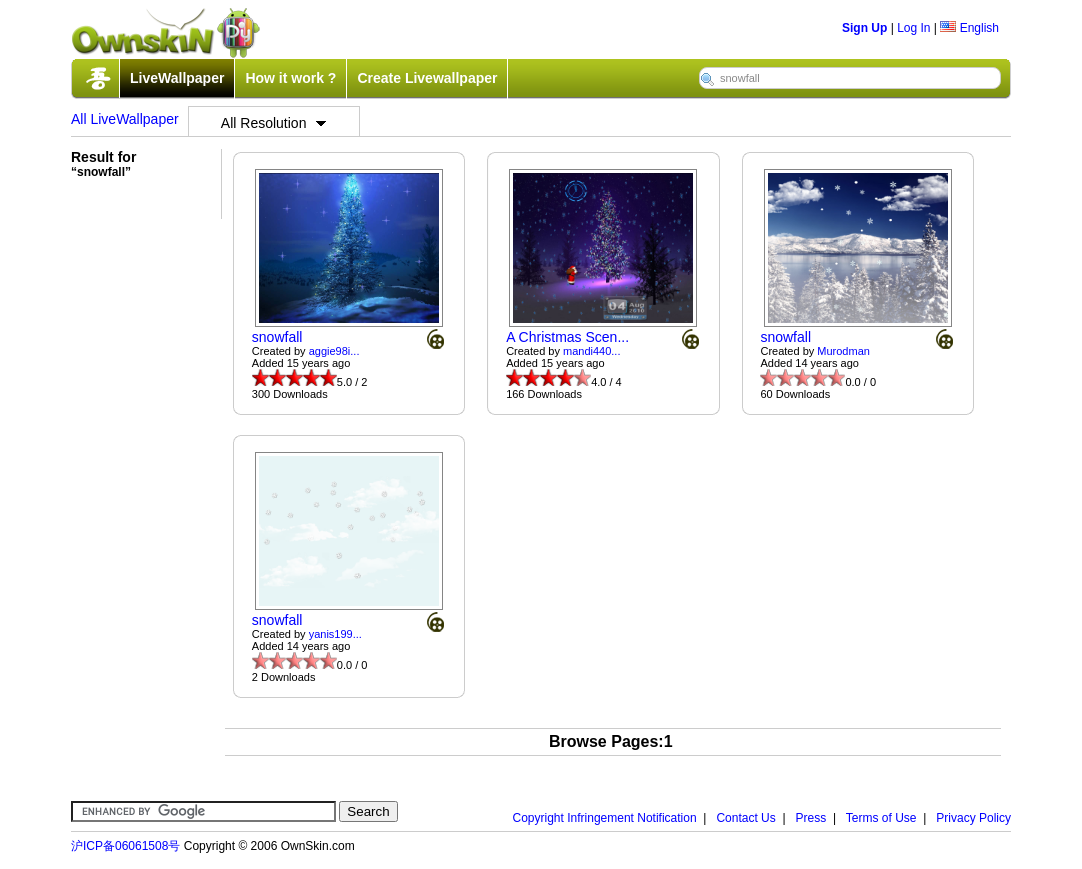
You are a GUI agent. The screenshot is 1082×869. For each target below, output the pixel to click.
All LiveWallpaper (125, 119)
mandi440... (591, 351)
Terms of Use (881, 818)
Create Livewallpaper (427, 78)
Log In (913, 28)
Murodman (843, 351)
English (969, 28)
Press (811, 818)
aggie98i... (334, 351)
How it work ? (290, 78)
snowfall (277, 337)
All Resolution (274, 123)
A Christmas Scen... (567, 337)
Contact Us (745, 818)
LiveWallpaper (177, 78)
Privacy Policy (973, 818)
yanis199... (335, 634)
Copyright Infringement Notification (605, 818)
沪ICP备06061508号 (125, 846)
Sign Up (864, 28)
